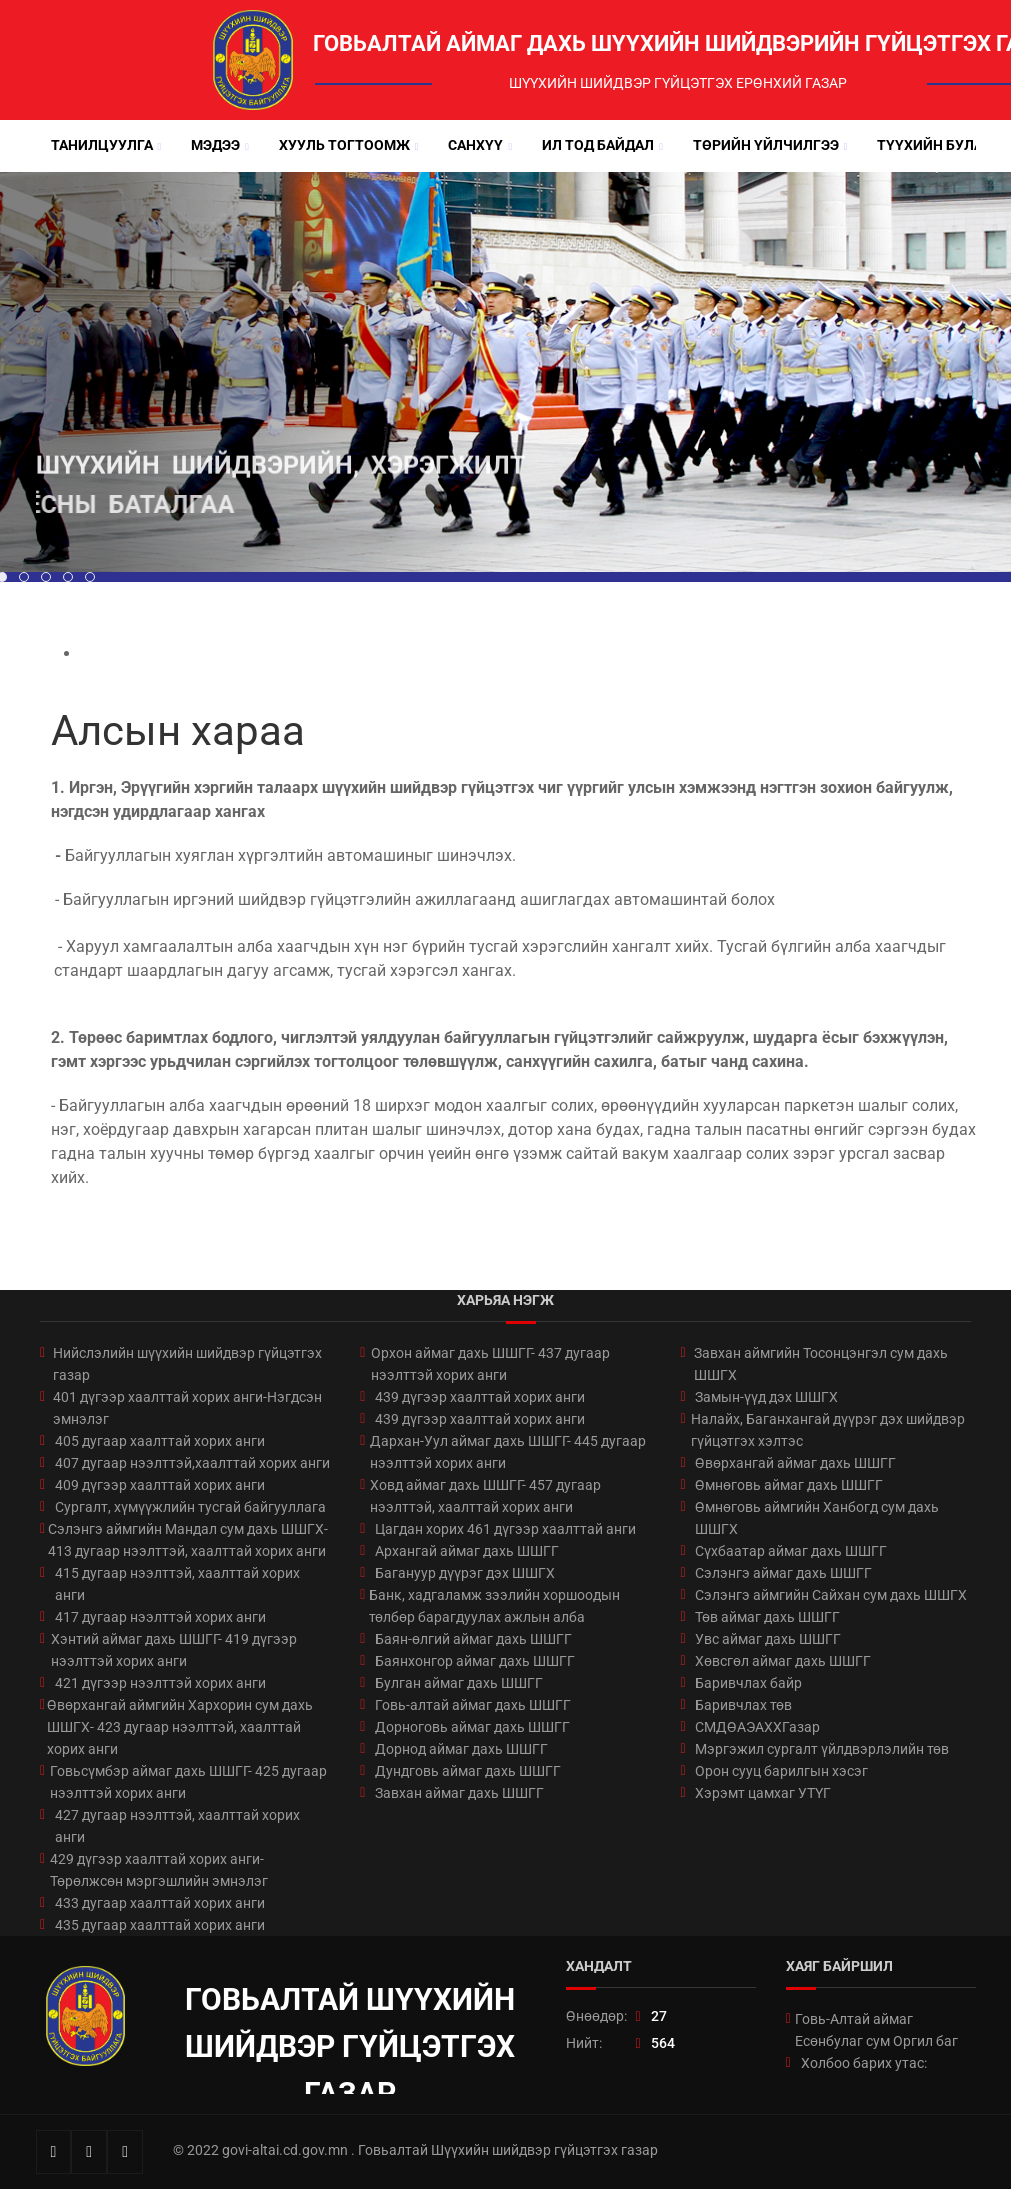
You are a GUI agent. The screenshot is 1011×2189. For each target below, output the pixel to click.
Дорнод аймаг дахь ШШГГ (461, 1749)
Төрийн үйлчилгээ (766, 145)
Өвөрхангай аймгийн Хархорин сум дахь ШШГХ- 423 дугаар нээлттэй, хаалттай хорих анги (180, 1727)
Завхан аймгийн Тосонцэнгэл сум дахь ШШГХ (821, 1364)
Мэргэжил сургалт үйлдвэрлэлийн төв (822, 1749)
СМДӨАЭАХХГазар (757, 1727)
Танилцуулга (102, 145)
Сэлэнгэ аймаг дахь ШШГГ (783, 1573)
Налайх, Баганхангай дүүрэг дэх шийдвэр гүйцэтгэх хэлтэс (828, 1430)
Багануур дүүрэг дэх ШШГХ (465, 1573)
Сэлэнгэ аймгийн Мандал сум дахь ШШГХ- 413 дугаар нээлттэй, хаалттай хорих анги (188, 1540)
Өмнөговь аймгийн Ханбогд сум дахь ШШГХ (817, 1518)
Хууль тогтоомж (344, 145)
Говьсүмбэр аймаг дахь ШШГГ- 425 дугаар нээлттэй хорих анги (188, 1782)
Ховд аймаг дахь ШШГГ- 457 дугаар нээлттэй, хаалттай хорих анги (485, 1496)
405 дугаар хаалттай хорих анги (160, 1441)
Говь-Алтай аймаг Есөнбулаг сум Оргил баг (876, 2030)
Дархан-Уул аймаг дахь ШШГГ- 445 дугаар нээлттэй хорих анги (508, 1452)
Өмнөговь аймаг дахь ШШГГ (789, 1485)
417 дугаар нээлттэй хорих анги (160, 1617)
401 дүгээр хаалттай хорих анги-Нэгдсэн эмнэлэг (187, 1408)
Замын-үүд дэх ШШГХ (766, 1397)
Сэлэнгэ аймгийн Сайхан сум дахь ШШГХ (831, 1595)
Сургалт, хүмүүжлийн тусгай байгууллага (190, 1507)
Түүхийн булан (935, 145)
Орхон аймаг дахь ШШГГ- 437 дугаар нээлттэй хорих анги (490, 1364)
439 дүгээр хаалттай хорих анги (480, 1397)
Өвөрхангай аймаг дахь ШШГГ (795, 1463)
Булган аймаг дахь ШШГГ (459, 1683)
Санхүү (475, 145)
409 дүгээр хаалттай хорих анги (160, 1485)
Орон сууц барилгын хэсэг (781, 1771)
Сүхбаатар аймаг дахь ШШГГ (791, 1551)
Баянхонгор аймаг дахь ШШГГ (475, 1661)
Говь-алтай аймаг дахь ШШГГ (473, 1705)
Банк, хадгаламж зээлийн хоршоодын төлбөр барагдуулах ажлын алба (494, 1606)
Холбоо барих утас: (864, 2063)
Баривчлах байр (748, 1683)
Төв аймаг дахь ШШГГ (767, 1617)
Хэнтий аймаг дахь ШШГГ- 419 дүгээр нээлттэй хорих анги (174, 1650)
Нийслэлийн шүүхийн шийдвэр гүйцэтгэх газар (187, 1364)
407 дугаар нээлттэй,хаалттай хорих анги (192, 1463)
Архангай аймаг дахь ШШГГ (467, 1551)
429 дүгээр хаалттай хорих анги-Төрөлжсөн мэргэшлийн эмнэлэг (159, 1870)
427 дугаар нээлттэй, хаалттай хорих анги (177, 1826)
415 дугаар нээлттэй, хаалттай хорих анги (177, 1584)
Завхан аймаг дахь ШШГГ (459, 1793)
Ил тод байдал (598, 145)
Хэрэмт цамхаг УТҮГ (763, 1793)
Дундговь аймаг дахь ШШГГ (468, 1771)
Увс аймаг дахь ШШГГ (768, 1639)
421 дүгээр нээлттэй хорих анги (160, 1683)
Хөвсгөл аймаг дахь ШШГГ (783, 1661)
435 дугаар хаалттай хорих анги (160, 1925)
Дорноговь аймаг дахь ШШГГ (472, 1727)
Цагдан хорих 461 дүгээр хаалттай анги (505, 1529)
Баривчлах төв (743, 1705)
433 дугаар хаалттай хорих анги (160, 1903)
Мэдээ (215, 145)
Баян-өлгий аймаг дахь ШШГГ (473, 1639)
